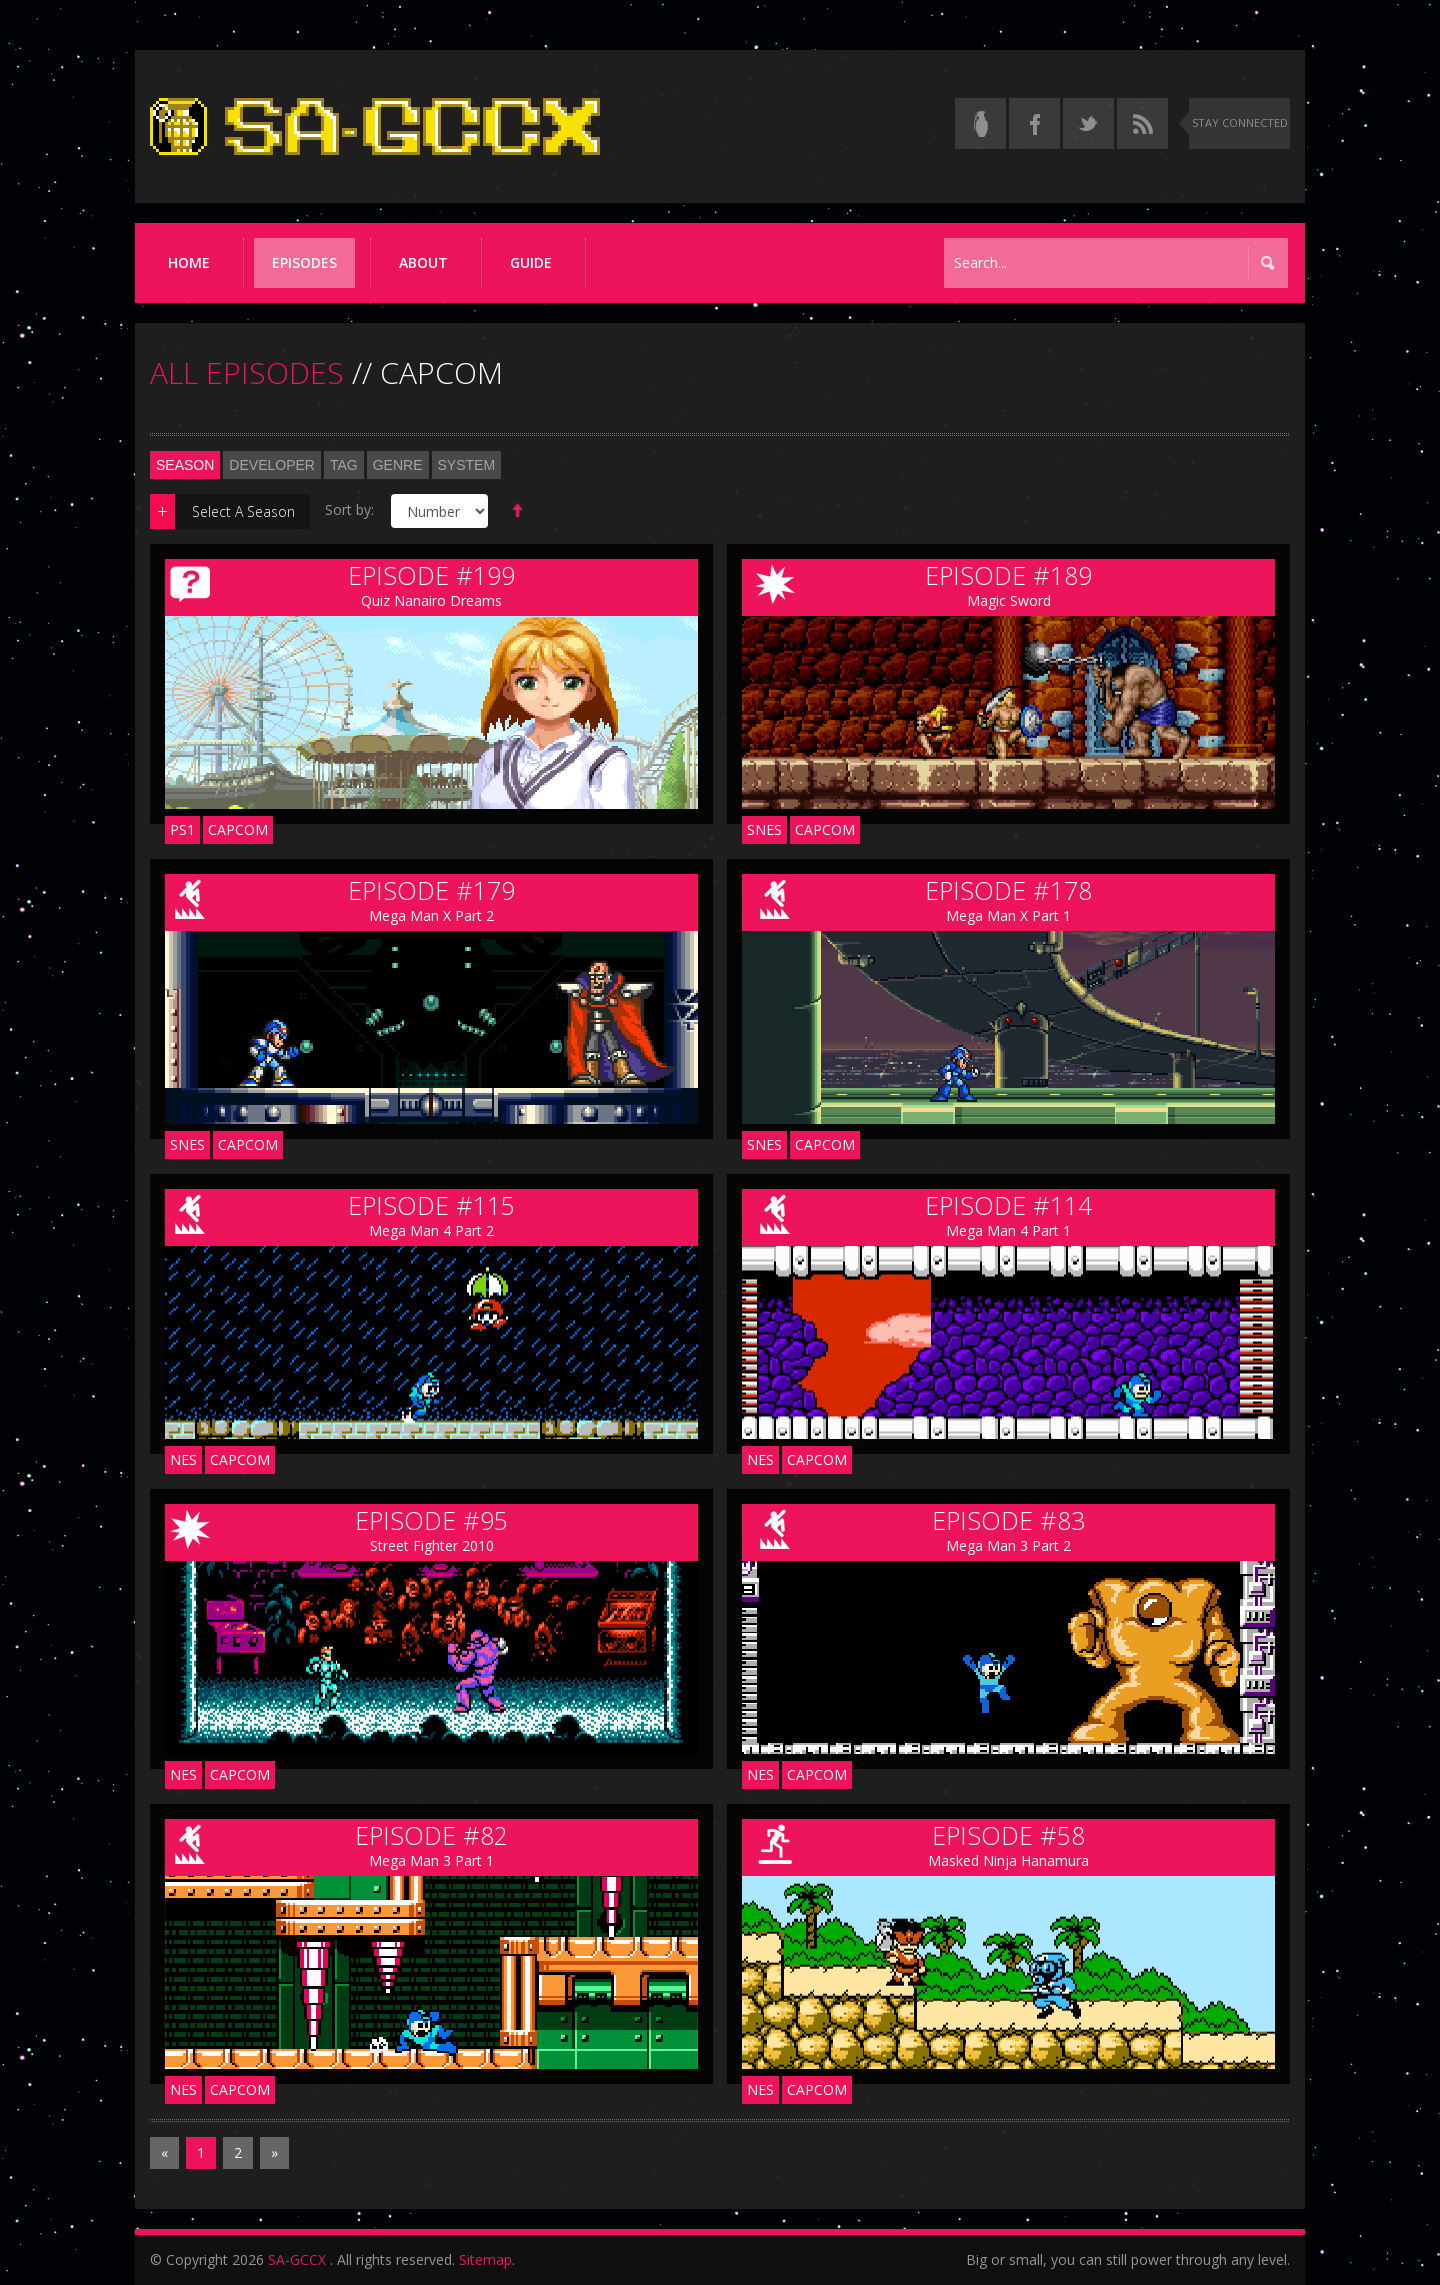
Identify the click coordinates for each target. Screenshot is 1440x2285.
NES (183, 1459)
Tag (344, 465)
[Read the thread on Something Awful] (980, 123)
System (467, 465)
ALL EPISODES (247, 372)
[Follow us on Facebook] (1034, 123)
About (423, 262)
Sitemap (485, 2259)
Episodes (304, 262)
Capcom (238, 829)
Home (189, 262)
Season (185, 465)
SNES (764, 829)
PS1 (182, 829)
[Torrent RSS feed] (1142, 123)
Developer (272, 465)
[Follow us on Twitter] (1088, 123)
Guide (531, 262)
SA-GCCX (297, 2259)
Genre (398, 465)
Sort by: (349, 509)
